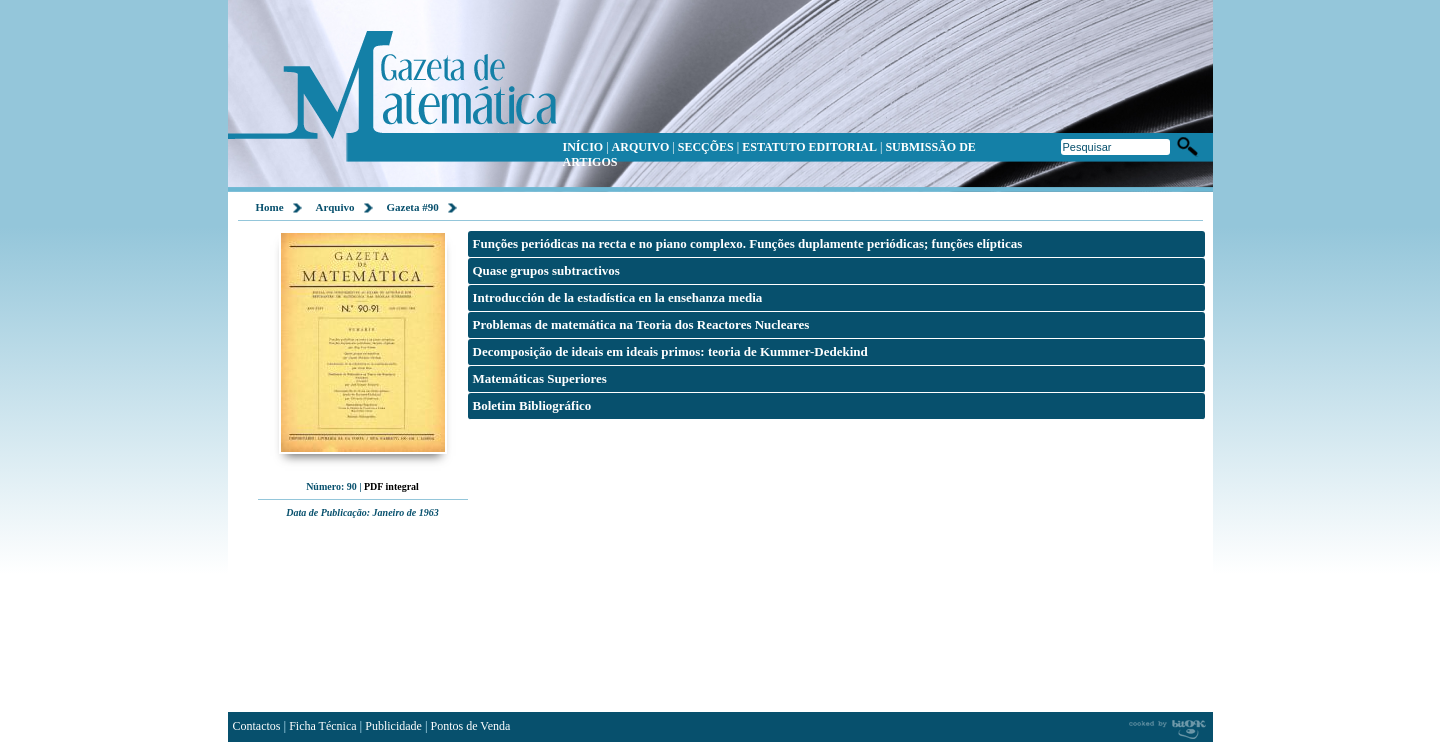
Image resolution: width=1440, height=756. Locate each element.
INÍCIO (583, 147)
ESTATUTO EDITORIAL (809, 147)
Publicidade (393, 726)
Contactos (257, 726)
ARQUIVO (641, 147)
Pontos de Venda (471, 726)
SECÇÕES (706, 147)
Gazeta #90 (413, 207)
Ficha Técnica (322, 726)
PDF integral (391, 486)
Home (270, 207)
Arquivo (335, 207)
